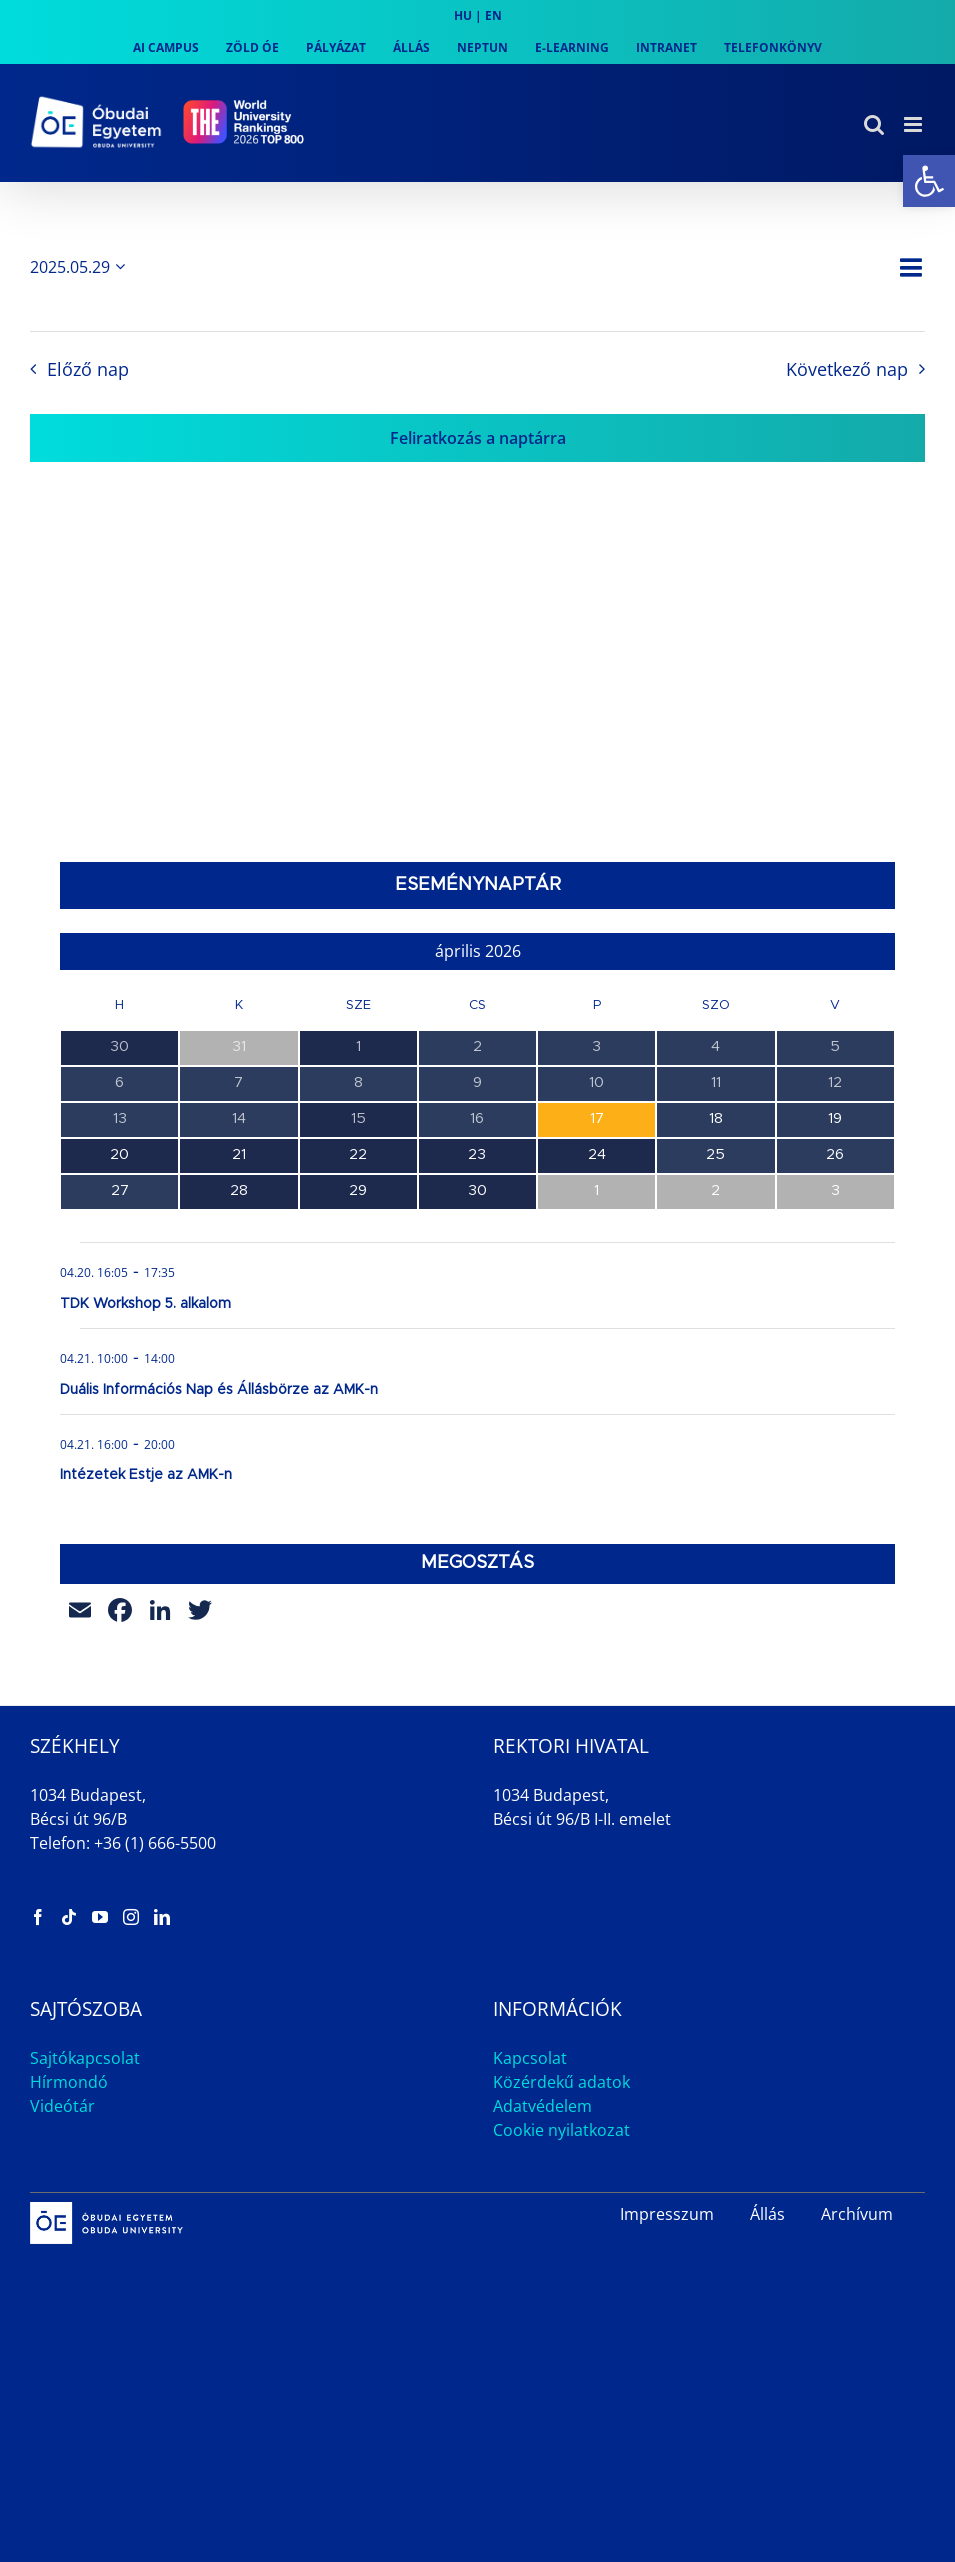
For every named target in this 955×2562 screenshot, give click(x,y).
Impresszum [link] (667, 2214)
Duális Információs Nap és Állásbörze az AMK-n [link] (219, 1390)
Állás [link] (767, 2214)
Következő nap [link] (847, 369)
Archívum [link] (857, 2214)
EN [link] (493, 15)
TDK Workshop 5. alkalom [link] (145, 1304)
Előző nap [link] (88, 369)
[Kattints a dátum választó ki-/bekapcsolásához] (81, 267)
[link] (929, 181)
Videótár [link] (62, 2106)
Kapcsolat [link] (530, 2058)
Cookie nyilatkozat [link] (561, 2130)
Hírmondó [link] (69, 2082)
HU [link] (463, 15)
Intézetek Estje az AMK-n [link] (146, 1475)
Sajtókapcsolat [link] (85, 2058)
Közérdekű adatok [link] (561, 2082)
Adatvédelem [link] (542, 2106)
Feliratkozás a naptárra (478, 438)
